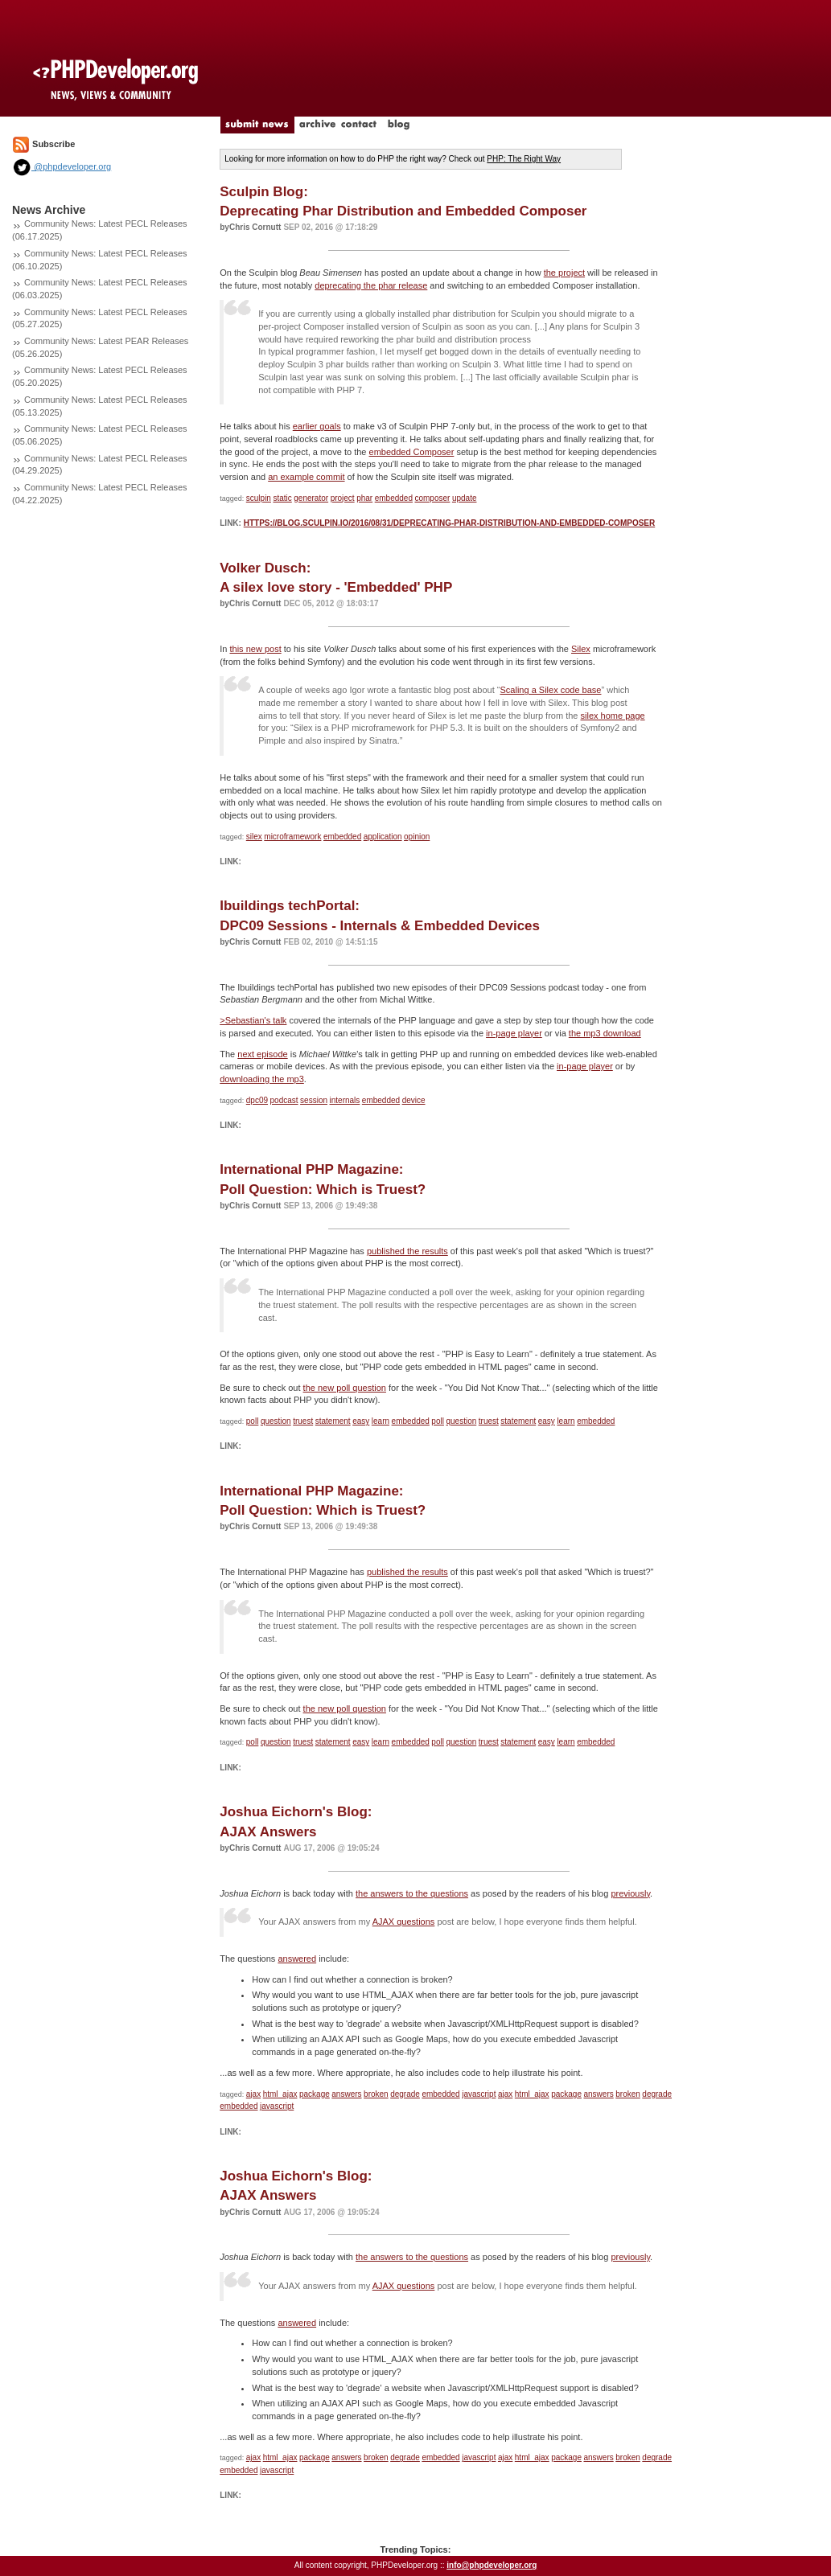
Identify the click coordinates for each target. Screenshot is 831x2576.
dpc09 (257, 1100)
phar (364, 498)
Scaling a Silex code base (551, 690)
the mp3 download (605, 1033)
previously (630, 1893)
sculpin (258, 498)
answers (346, 2094)
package (314, 2094)
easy (360, 1421)
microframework (292, 836)
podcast (284, 1100)
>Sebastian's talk (253, 1020)
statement (333, 1421)
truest (303, 1421)
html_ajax (280, 2094)
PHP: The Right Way (524, 158)
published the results (407, 1251)
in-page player (514, 1033)
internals (345, 1100)
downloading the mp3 (262, 1079)
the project (564, 272)
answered (297, 1958)
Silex (580, 649)
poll (252, 1421)
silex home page (613, 715)
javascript (479, 2094)
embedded (394, 498)
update (464, 498)
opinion (417, 836)
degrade (405, 2094)
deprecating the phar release (371, 285)
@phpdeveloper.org (61, 166)
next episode (262, 1054)
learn (380, 1421)
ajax (253, 2094)
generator (311, 498)
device (414, 1100)
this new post (255, 649)
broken (376, 2094)
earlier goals (317, 426)
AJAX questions (403, 1921)
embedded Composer (412, 452)
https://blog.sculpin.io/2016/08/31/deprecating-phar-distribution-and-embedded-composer (450, 523)
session (313, 1100)
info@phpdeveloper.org (491, 2565)
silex (254, 836)
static (282, 498)
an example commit (306, 477)
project (343, 498)
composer (432, 498)
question (276, 1421)
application (383, 836)
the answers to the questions (412, 1893)
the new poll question (344, 1388)
